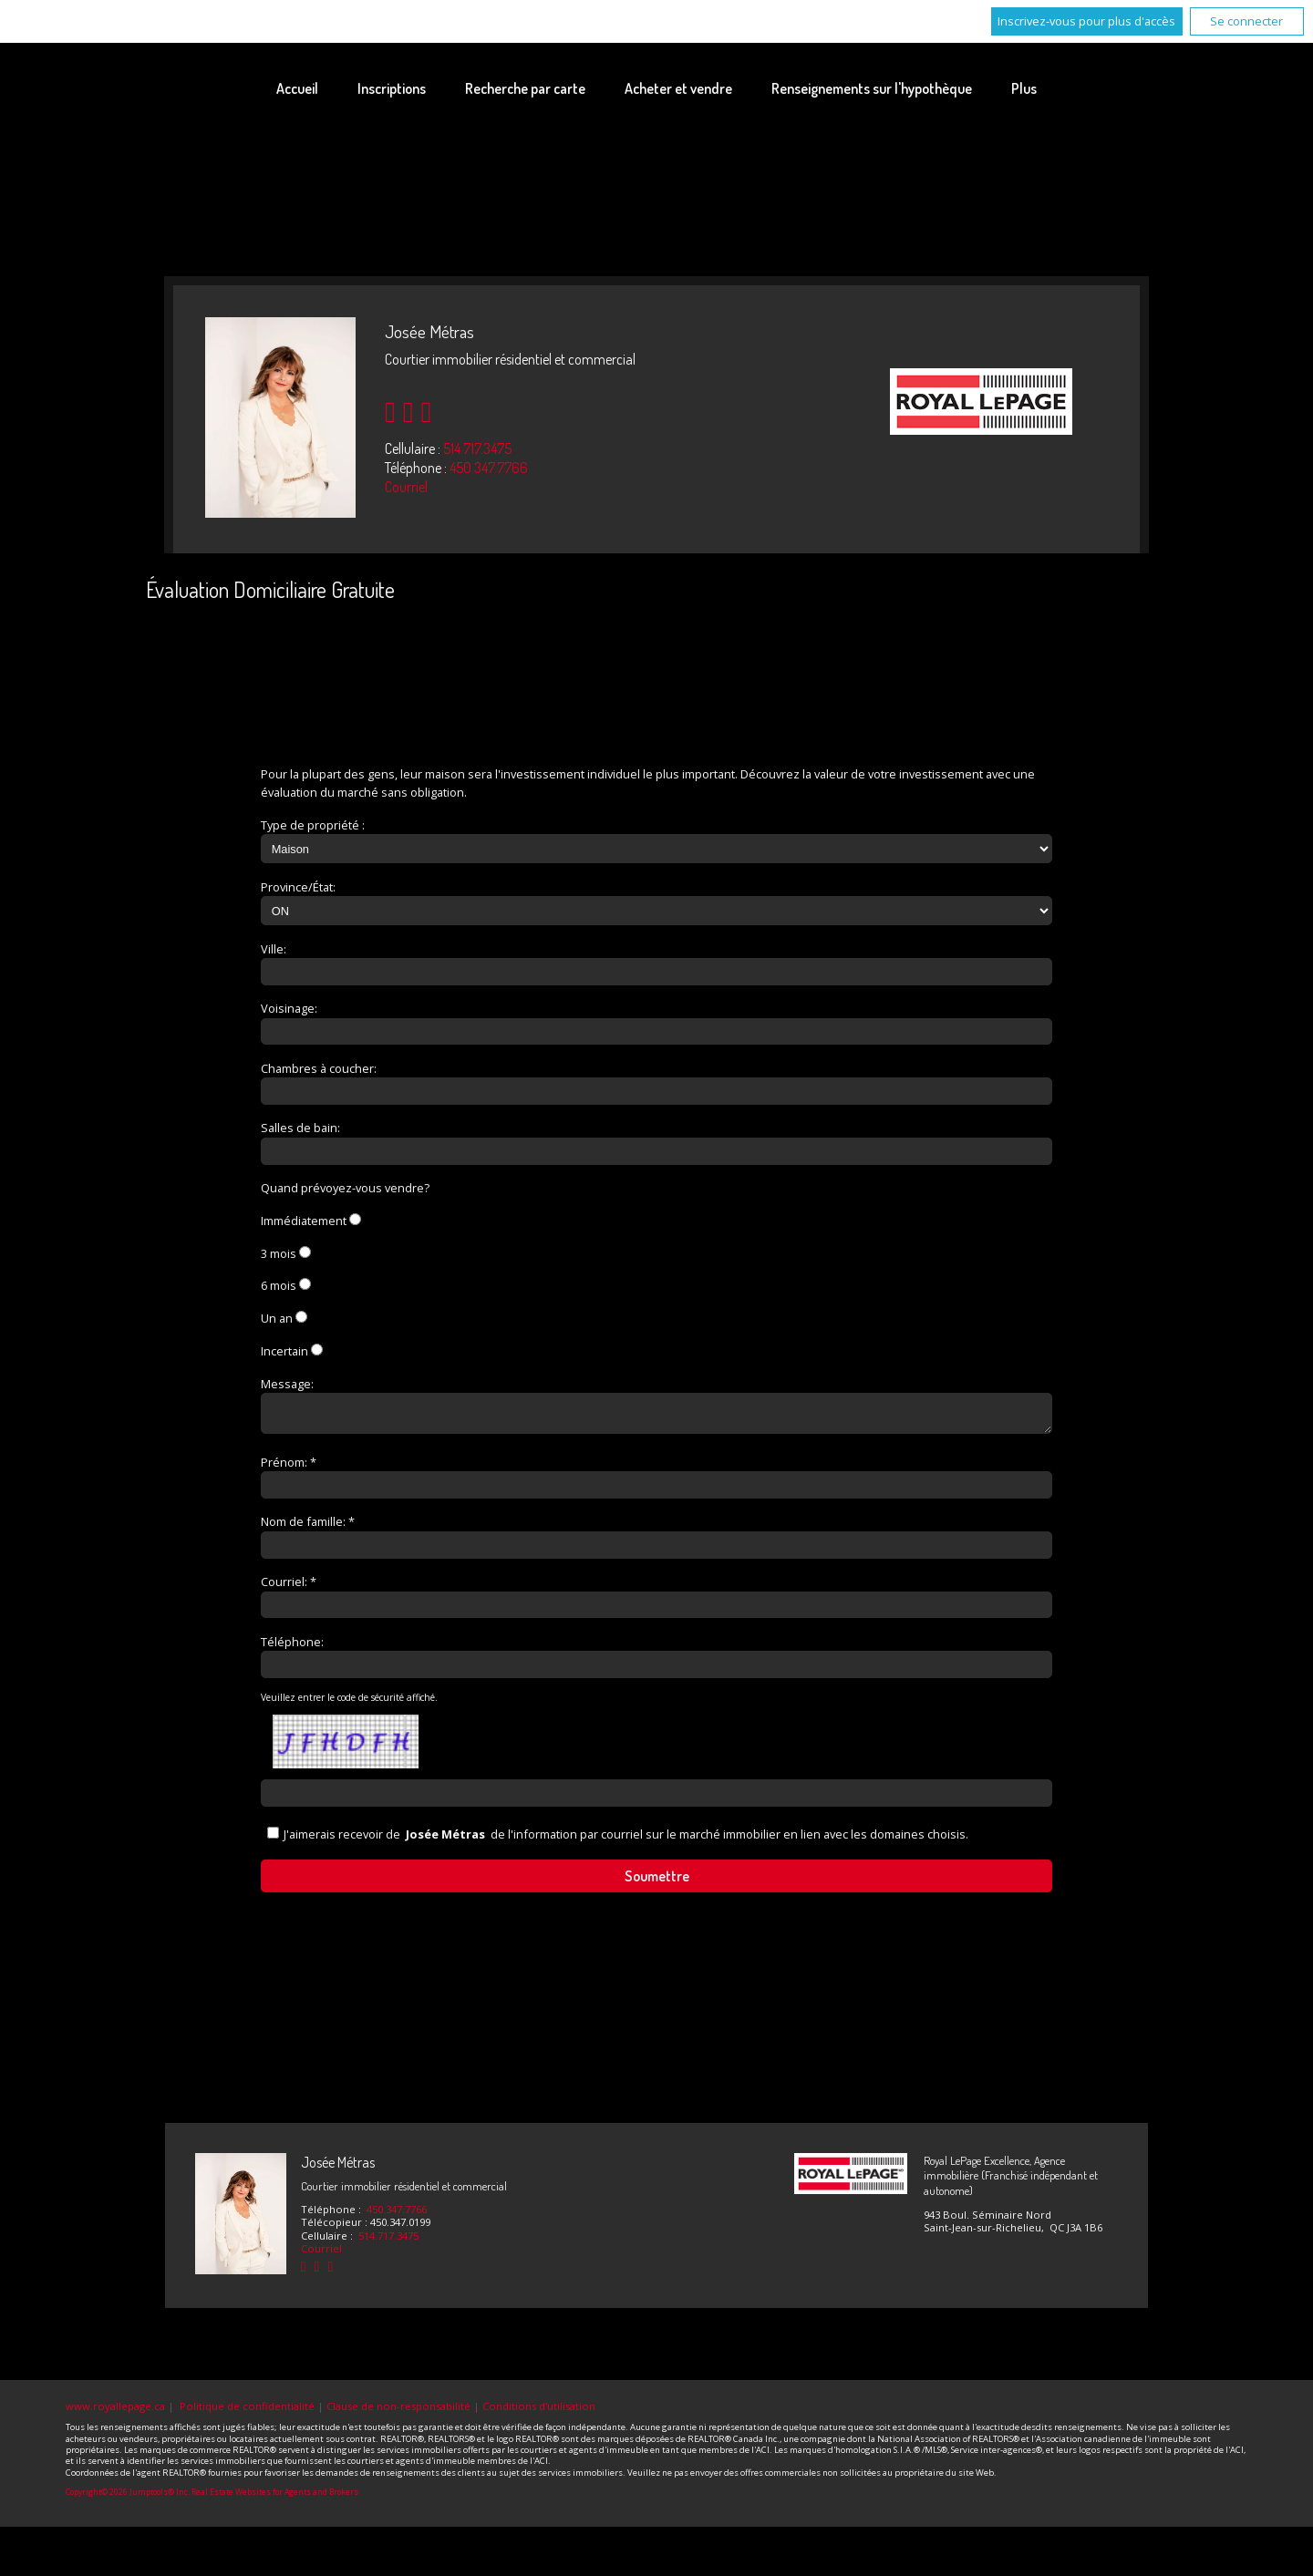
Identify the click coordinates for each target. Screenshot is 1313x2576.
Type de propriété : (313, 825)
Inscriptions (391, 88)
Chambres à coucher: (319, 1068)
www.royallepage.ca (115, 2411)
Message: (287, 1384)
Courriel (406, 487)
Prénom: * (288, 1467)
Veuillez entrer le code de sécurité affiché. (349, 1702)
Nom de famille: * (308, 1527)
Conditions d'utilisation (538, 2411)
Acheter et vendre (678, 88)
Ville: (273, 949)
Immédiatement (303, 1220)
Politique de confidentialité (247, 2411)
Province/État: (298, 887)
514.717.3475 (477, 448)
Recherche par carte (525, 88)
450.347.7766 (489, 468)
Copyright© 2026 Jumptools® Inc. (128, 2497)
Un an (277, 1318)
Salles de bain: (300, 1127)
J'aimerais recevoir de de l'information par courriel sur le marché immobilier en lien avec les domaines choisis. (626, 1839)
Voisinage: (289, 1008)
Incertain (284, 1351)
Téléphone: (292, 1647)
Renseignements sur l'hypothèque (871, 88)
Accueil (297, 88)
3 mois (278, 1253)
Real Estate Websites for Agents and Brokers (274, 2497)
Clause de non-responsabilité (398, 2411)
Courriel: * (288, 1587)
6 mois (278, 1285)
